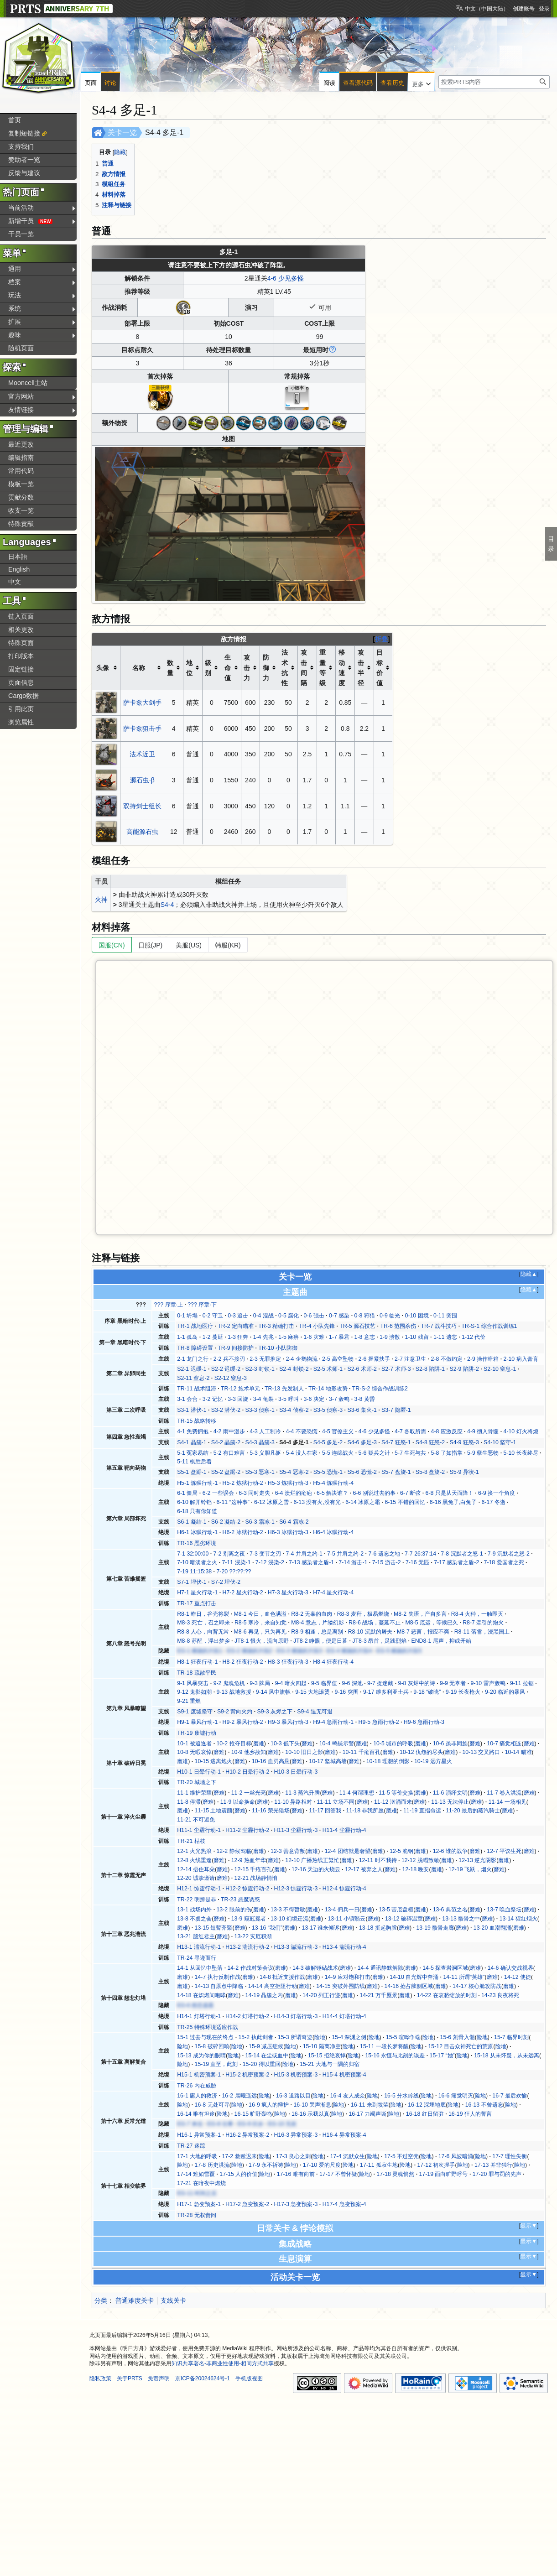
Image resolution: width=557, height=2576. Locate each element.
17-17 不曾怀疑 (338, 2174)
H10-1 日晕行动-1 (199, 1772)
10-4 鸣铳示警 (336, 1743)
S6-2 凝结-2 (225, 1522)
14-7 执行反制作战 (217, 1977)
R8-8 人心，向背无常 (203, 1632)
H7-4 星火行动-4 (333, 1592)
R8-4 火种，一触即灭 (477, 1614)
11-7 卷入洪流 (504, 1793)
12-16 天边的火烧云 (316, 1869)
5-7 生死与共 (410, 1453)
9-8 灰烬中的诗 (416, 1683)
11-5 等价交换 (396, 1793)
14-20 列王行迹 (321, 1995)
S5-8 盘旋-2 (430, 1472)
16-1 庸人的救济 (197, 2095)
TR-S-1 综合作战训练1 (489, 1326)
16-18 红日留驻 (425, 2114)
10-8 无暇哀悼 (194, 1752)
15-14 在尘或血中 (267, 2055)
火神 (101, 899)
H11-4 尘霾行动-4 (344, 1830)
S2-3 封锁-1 (259, 1369)
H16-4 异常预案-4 (344, 2135)
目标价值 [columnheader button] (379, 668)
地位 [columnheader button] (189, 668)
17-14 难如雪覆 (196, 2174)
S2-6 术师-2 (361, 1369)
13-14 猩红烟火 (518, 1918)
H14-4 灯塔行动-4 (344, 2016)
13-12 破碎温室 (404, 1918)
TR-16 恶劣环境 (196, 1543)
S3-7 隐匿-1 (396, 1410)
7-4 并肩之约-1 (304, 1554)
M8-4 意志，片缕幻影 (317, 1622)
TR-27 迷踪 (191, 2146)
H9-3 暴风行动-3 (288, 1722)
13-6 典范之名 (450, 1909)
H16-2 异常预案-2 (247, 2135)
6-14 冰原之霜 (362, 1502)
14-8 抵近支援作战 (282, 1977)
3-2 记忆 (213, 1399)
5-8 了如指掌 (447, 1453)
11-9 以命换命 (237, 1802)
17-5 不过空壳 (401, 2156)
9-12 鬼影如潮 (194, 1692)
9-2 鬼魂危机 (229, 1683)
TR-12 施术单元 (240, 1388)
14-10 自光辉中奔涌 (414, 1977)
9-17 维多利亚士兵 (386, 1692)
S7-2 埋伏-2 (225, 1582)
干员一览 (21, 234)
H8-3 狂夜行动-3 (288, 1662)
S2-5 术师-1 (328, 1369)
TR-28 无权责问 (196, 2215)
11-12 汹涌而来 (393, 1802)
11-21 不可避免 (196, 1819)
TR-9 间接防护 (236, 1348)
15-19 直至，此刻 (216, 2064)
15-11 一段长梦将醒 (384, 2046)
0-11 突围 (445, 1315)
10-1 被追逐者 (194, 1743)
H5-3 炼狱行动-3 (288, 1483)
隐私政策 (100, 2378)
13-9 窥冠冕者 (248, 1918)
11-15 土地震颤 (214, 1810)
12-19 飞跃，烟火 (470, 1869)
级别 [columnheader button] (208, 668)
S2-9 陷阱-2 (464, 1369)
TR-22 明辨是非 (196, 1899)
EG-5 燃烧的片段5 (399, 1651)
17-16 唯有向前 (296, 2174)
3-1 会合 (187, 1399)
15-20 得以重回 (262, 2064)
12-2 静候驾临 (234, 1851)
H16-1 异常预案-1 (199, 2135)
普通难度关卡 (134, 2300)
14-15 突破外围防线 (340, 1986)
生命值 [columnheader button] (227, 668)
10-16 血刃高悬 (271, 1761)
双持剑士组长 (142, 806)
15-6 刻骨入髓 (457, 2037)
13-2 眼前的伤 (234, 1909)
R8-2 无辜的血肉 (311, 1614)
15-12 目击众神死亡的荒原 (460, 2046)
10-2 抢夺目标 (234, 1743)
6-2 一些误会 (218, 1493)
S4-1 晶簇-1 (191, 1442)
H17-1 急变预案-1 (199, 2204)
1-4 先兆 (263, 1337)
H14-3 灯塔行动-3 (296, 2016)
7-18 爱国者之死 (504, 1562)
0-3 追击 (238, 1315)
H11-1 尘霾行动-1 (199, 1830)
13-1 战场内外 (194, 1909)
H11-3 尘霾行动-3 (296, 1830)
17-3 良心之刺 (293, 2156)
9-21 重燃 (189, 1701)
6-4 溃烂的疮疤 (293, 1493)
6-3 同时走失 (254, 1493)
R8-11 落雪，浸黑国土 (482, 1632)
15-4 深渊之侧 (349, 2037)
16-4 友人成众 (347, 2095)
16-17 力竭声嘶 (367, 2114)
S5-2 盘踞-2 (225, 1472)
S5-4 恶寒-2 (293, 1472)
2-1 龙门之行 (192, 1359)
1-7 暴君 (339, 1337)
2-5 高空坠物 (338, 1359)
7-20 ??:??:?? (233, 1571)
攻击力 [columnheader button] (247, 668)
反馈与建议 (24, 173)
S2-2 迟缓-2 (225, 1369)
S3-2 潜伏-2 (225, 1410)
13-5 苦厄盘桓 (396, 1909)
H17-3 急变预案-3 (296, 2204)
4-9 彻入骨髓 (483, 1431)
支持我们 (21, 146)
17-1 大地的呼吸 (197, 2156)
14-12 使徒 (517, 1977)
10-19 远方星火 (433, 1761)
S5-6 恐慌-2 (361, 1472)
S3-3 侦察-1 (259, 1410)
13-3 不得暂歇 (288, 1909)
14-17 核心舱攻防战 (477, 1986)
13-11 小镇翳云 (346, 1918)
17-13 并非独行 (493, 2165)
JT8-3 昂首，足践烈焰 (379, 1641)
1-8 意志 (364, 1337)
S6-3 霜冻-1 (259, 1522)
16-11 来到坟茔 (370, 2105)
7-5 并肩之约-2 (345, 1554)
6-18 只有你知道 (197, 1511)
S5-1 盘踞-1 (191, 1472)
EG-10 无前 (282, 2124)
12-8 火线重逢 (194, 1860)
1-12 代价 (473, 1337)
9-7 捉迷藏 (380, 1683)
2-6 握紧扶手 (374, 1359)
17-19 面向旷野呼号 (443, 2174)
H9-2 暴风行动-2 (243, 1722)
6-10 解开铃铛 (194, 1502)
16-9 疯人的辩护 (269, 2105)
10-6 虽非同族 (450, 1743)
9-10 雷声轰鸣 (488, 1683)
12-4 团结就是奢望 (347, 1851)
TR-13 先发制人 (284, 1388)
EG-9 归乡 (250, 2124)
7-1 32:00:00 (192, 1554)
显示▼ (529, 2225)
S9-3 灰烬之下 (274, 1711)
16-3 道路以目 (293, 2095)
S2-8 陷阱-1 (430, 1369)
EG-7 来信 (190, 2124)
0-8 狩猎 (364, 1315)
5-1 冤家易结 (192, 1453)
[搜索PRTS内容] (494, 81)
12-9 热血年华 (248, 1860)
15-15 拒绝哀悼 (327, 2055)
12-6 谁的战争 (450, 1851)
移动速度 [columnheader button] (341, 668)
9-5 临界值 (324, 1683)
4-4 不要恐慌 (302, 1431)
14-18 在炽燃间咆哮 (201, 1995)
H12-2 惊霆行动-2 (247, 1888)
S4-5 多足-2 (328, 1442)
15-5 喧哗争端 (403, 2037)
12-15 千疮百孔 (253, 1869)
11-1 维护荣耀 (194, 1793)
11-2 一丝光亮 (248, 1793)
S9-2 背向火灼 (234, 1711)
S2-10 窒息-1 (500, 1369)
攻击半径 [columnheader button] (361, 668)
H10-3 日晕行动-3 (296, 1772)
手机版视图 (249, 2378)
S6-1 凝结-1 (191, 1522)
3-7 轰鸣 (339, 1399)
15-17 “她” (442, 2055)
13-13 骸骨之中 (461, 1918)
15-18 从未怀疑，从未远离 (506, 2055)
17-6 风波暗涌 (455, 2156)
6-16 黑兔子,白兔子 (453, 1502)
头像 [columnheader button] (102, 667)
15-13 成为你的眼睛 (201, 2055)
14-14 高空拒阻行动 (272, 1986)
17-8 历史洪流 (212, 2165)
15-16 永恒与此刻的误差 (395, 2055)
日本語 (17, 556)
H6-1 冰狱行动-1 (197, 1532)
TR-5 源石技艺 (357, 1326)
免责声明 (159, 2378)
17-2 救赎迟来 (239, 2156)
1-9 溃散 (390, 1337)
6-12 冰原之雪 (271, 1502)
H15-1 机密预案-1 (199, 2074)
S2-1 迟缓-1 (191, 1369)
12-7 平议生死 (504, 1851)
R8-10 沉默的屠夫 (370, 1632)
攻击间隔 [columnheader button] (304, 668)
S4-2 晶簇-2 (225, 1442)
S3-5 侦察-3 (328, 1410)
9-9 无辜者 (453, 1683)
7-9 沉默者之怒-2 (509, 1554)
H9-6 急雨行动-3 (424, 1722)
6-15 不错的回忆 (405, 1502)
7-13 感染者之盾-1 (311, 1562)
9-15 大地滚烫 (312, 1692)
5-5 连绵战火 (338, 1453)
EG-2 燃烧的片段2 (249, 1651)
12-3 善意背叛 (288, 1851)
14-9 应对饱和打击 (347, 1977)
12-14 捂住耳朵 (196, 1869)
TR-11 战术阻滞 (196, 1388)
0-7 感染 (339, 1315)
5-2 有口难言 (229, 1453)
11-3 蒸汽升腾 (302, 1793)
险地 (319, 2037)
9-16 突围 (347, 1692)
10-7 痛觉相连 (504, 1743)
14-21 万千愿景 (378, 1995)
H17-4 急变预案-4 (344, 2204)
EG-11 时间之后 (197, 2193)
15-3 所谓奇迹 (295, 2037)
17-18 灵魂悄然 (395, 2174)
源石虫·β (142, 780)
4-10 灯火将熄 (521, 1431)
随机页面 (21, 348)
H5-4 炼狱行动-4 (333, 1483)
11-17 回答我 (325, 1810)
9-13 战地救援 (234, 1692)
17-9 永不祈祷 (266, 2165)
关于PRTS (129, 2378)
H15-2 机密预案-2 (247, 2074)
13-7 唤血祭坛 (504, 1909)
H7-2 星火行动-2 (243, 1592)
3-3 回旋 (238, 1399)
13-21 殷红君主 (196, 1936)
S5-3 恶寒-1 (259, 1472)
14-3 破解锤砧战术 (315, 1968)
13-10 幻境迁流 (289, 1918)
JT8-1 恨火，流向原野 (261, 1641)
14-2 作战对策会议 (250, 1968)
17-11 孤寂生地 (379, 2165)
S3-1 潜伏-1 (191, 1410)
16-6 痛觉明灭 (455, 2095)
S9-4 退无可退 (314, 1711)
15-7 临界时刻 (511, 2037)
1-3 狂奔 (238, 1337)
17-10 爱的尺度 (322, 2165)
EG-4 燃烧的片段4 (349, 1651)
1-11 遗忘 (445, 1337)
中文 (14, 581)
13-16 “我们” (267, 1928)
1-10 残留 (417, 1337)
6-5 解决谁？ (332, 1493)
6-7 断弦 (410, 1493)
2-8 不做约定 (447, 1359)
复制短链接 (24, 133)
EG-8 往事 (220, 2124)
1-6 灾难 (314, 1337)
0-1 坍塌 (187, 1315)
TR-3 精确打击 (276, 1326)
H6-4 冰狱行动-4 (333, 1532)
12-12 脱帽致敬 (420, 1860)
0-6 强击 (314, 1315)
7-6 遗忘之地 (384, 1554)
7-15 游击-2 (386, 1562)
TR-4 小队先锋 (317, 1326)
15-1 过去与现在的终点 (205, 2037)
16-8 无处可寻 (212, 2105)
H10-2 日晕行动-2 (247, 1772)
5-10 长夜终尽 (521, 1453)
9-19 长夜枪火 (463, 1692)
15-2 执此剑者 (256, 2037)
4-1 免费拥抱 (192, 1431)
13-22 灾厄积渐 (253, 1936)
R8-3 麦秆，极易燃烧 (363, 1614)
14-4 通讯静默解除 (380, 1968)
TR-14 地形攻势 (328, 1388)
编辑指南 (21, 457)
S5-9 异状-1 (464, 1472)
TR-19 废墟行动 (196, 1733)
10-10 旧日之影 (304, 1752)
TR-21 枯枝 (191, 1841)
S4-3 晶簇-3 (259, 1442)
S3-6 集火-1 (361, 1410)
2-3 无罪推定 (265, 1359)
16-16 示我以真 (310, 2114)
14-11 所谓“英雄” (463, 1977)
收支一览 (21, 510)
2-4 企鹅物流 (302, 1359)
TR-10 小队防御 (277, 1348)
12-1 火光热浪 (194, 1851)
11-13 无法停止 (450, 1802)
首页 (14, 120)
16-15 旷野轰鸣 (253, 2114)
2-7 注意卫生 (410, 1359)
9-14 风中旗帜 (273, 1692)
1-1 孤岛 (187, 1337)
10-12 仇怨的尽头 (421, 1752)
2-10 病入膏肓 (521, 1359)
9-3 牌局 (260, 1683)
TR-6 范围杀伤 (398, 1326)
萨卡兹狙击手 (142, 728)
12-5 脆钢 (401, 1851)
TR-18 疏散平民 (196, 1673)
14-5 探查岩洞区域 (445, 1968)
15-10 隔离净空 (322, 2046)
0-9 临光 (390, 1315)
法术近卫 (142, 754)
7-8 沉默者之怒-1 (462, 1554)
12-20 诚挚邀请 (196, 1878)
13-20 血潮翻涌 (492, 1928)
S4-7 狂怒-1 (396, 1442)
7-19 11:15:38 (194, 1571)
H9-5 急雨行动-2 (378, 1722)
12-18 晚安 (415, 1869)
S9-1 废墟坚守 (194, 1711)
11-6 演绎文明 (450, 1793)
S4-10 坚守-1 (500, 1442)
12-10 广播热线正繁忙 (312, 1860)
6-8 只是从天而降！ (450, 1493)
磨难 (258, 1743)
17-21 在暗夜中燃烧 (201, 2183)
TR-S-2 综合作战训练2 (380, 1388)
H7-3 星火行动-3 (288, 1592)
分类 (100, 2300)
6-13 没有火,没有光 (317, 1502)
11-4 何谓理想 (356, 1793)
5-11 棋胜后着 (194, 1461)
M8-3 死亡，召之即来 (203, 1622)
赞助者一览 (24, 159)
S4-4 (167, 904)
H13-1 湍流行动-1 (199, 1947)
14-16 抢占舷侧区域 (409, 1986)
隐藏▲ (529, 1274)
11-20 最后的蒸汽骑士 (473, 1810)
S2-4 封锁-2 (293, 1369)
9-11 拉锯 (522, 1683)
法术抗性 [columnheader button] (284, 668)
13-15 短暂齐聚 (214, 1928)
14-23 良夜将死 (500, 1995)
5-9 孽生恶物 (483, 1453)
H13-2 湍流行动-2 (247, 1947)
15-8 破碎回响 (212, 2046)
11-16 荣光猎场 (271, 1810)
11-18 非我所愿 (365, 1810)
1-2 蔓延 (213, 1337)
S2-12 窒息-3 (230, 1378)
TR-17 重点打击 (196, 1603)
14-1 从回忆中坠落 (200, 1968)
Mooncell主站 (27, 382)
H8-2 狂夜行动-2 (243, 1662)
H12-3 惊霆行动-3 (296, 1888)
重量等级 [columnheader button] (322, 668)
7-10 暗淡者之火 (197, 1562)
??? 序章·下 (201, 1304)
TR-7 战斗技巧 (439, 1326)
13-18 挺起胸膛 (378, 1928)
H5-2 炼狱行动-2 (243, 1483)
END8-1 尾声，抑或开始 (441, 1641)
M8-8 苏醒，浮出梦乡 (203, 1641)
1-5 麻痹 (288, 1337)
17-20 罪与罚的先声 (497, 2174)
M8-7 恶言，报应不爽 (423, 1632)
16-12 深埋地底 (427, 2105)
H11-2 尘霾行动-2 (247, 1830)
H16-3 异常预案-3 (296, 2135)
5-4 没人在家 (302, 1453)
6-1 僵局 (187, 1493)
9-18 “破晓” (427, 1692)
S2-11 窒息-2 (193, 1378)
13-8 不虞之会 (194, 1918)
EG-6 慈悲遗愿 (195, 2005)
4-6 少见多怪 (285, 278)
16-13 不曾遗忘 (484, 2105)
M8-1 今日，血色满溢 (260, 1614)
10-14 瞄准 (518, 1752)
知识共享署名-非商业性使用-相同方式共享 (223, 2363)
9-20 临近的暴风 (505, 1692)
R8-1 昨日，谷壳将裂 (203, 1614)
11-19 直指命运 (422, 1810)
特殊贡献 (21, 523)
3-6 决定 (314, 1399)
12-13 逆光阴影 (477, 1860)
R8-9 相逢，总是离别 (317, 1632)
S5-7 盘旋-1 (396, 1472)
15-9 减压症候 (266, 2046)
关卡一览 (122, 132)
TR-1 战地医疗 (195, 1326)
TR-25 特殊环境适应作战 (207, 2027)
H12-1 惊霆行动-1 (199, 1888)
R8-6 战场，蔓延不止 (375, 1622)
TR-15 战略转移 (196, 1421)
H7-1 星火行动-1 (197, 1592)
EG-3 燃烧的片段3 (299, 1651)
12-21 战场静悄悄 (256, 1878)
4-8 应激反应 (447, 1431)
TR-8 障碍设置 (195, 1348)
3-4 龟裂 (263, 1399)
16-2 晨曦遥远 (239, 2095)
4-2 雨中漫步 (229, 1431)
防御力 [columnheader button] (266, 668)
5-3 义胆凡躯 (265, 1453)
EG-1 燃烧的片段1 (199, 1651)
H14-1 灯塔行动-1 (199, 2016)
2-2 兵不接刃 (229, 1359)
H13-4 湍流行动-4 (344, 1947)
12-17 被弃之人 (364, 1869)
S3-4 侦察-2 (293, 1410)
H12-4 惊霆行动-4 (344, 1888)
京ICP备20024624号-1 (202, 2378)
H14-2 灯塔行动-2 (247, 2016)
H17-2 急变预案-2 (247, 2204)
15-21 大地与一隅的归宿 (329, 2064)
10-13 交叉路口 (481, 1752)
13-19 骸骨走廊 (435, 1928)
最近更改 (21, 444)
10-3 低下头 (285, 1743)
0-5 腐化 (288, 1315)
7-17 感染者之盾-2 (456, 1562)
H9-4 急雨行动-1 (333, 1722)
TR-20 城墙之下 (196, 1782)
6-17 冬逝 (493, 1502)
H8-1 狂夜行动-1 (197, 1662)
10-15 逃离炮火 (214, 1761)
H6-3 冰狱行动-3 (288, 1532)
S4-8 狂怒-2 (430, 1442)
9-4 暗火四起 (291, 1683)
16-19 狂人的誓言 (470, 2114)
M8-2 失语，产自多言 (420, 1614)
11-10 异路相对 (293, 1802)
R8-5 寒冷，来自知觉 (260, 1622)
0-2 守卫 (213, 1315)
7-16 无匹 (417, 1562)
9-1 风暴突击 (192, 1683)
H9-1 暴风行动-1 (197, 1722)
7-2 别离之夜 (229, 1554)
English (19, 569)
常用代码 (21, 470)
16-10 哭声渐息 (312, 2105)
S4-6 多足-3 (361, 1442)
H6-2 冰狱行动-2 (243, 1532)
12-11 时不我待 (378, 1860)
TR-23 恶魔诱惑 (240, 1899)
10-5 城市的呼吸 (393, 1743)
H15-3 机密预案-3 (296, 2074)
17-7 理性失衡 (509, 2156)
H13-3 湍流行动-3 (296, 1947)
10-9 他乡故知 (248, 1752)
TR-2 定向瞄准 (236, 1326)
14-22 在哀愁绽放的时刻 (447, 1995)
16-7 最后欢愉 (509, 2095)
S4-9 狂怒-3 (464, 1442)
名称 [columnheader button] (138, 667)
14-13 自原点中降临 (219, 1986)
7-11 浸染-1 (236, 1562)
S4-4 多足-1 (293, 1442)
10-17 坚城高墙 (328, 1761)
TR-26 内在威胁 (196, 2085)
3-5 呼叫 (288, 1399)
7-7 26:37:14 (420, 1554)
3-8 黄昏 (364, 1399)
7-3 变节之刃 (265, 1554)
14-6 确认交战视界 (510, 1968)
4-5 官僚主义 (338, 1431)
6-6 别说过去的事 (374, 1493)
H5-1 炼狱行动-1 (197, 1483)
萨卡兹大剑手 (142, 702)
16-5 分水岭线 (401, 2095)
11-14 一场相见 (507, 1802)
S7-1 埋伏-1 (191, 1582)
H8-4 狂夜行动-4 (333, 1662)
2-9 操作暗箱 (483, 1359)
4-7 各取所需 (410, 1431)
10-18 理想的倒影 (388, 1761)
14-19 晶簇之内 (264, 1995)
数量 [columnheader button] (170, 668)
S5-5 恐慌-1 (328, 1472)
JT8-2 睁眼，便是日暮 (320, 1641)
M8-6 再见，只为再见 (260, 1632)
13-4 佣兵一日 (342, 1909)
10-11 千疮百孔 (361, 1752)
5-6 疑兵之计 (374, 1453)
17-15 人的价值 (238, 2174)
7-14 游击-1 (352, 1562)
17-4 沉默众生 (347, 2156)
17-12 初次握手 (436, 2165)
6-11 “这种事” (233, 1502)
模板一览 (21, 484)
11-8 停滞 (189, 1802)
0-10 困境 (417, 1315)
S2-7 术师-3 (396, 1369)
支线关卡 (173, 2300)
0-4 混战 (263, 1315)
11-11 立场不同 (335, 1802)
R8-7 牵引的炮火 (483, 1622)
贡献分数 (21, 497)
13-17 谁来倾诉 (321, 1928)
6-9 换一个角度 (496, 1493)
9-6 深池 (352, 1683)
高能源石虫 (142, 831)
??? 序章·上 (168, 1304)
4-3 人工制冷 (265, 1431)
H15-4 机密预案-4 (344, 2074)
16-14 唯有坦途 (196, 2114)
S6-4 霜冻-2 (293, 1522)
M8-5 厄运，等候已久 (431, 1622)
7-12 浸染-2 (269, 1562)
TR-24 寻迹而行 (196, 1958)
